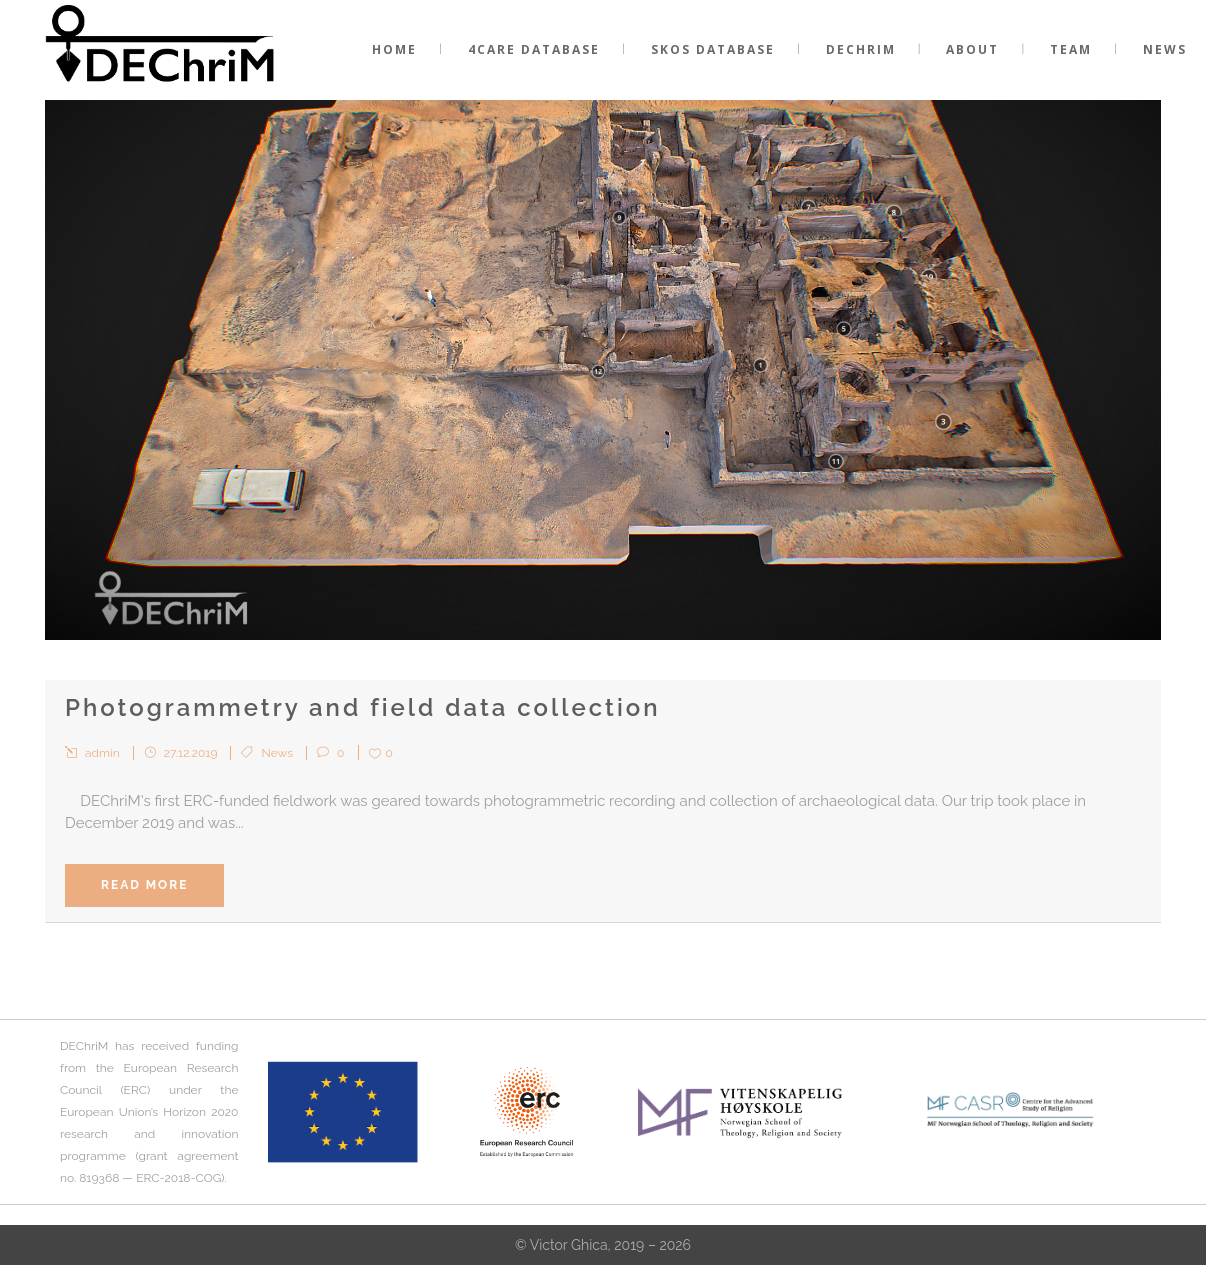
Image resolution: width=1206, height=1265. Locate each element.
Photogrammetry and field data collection (363, 707)
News (277, 753)
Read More (144, 885)
